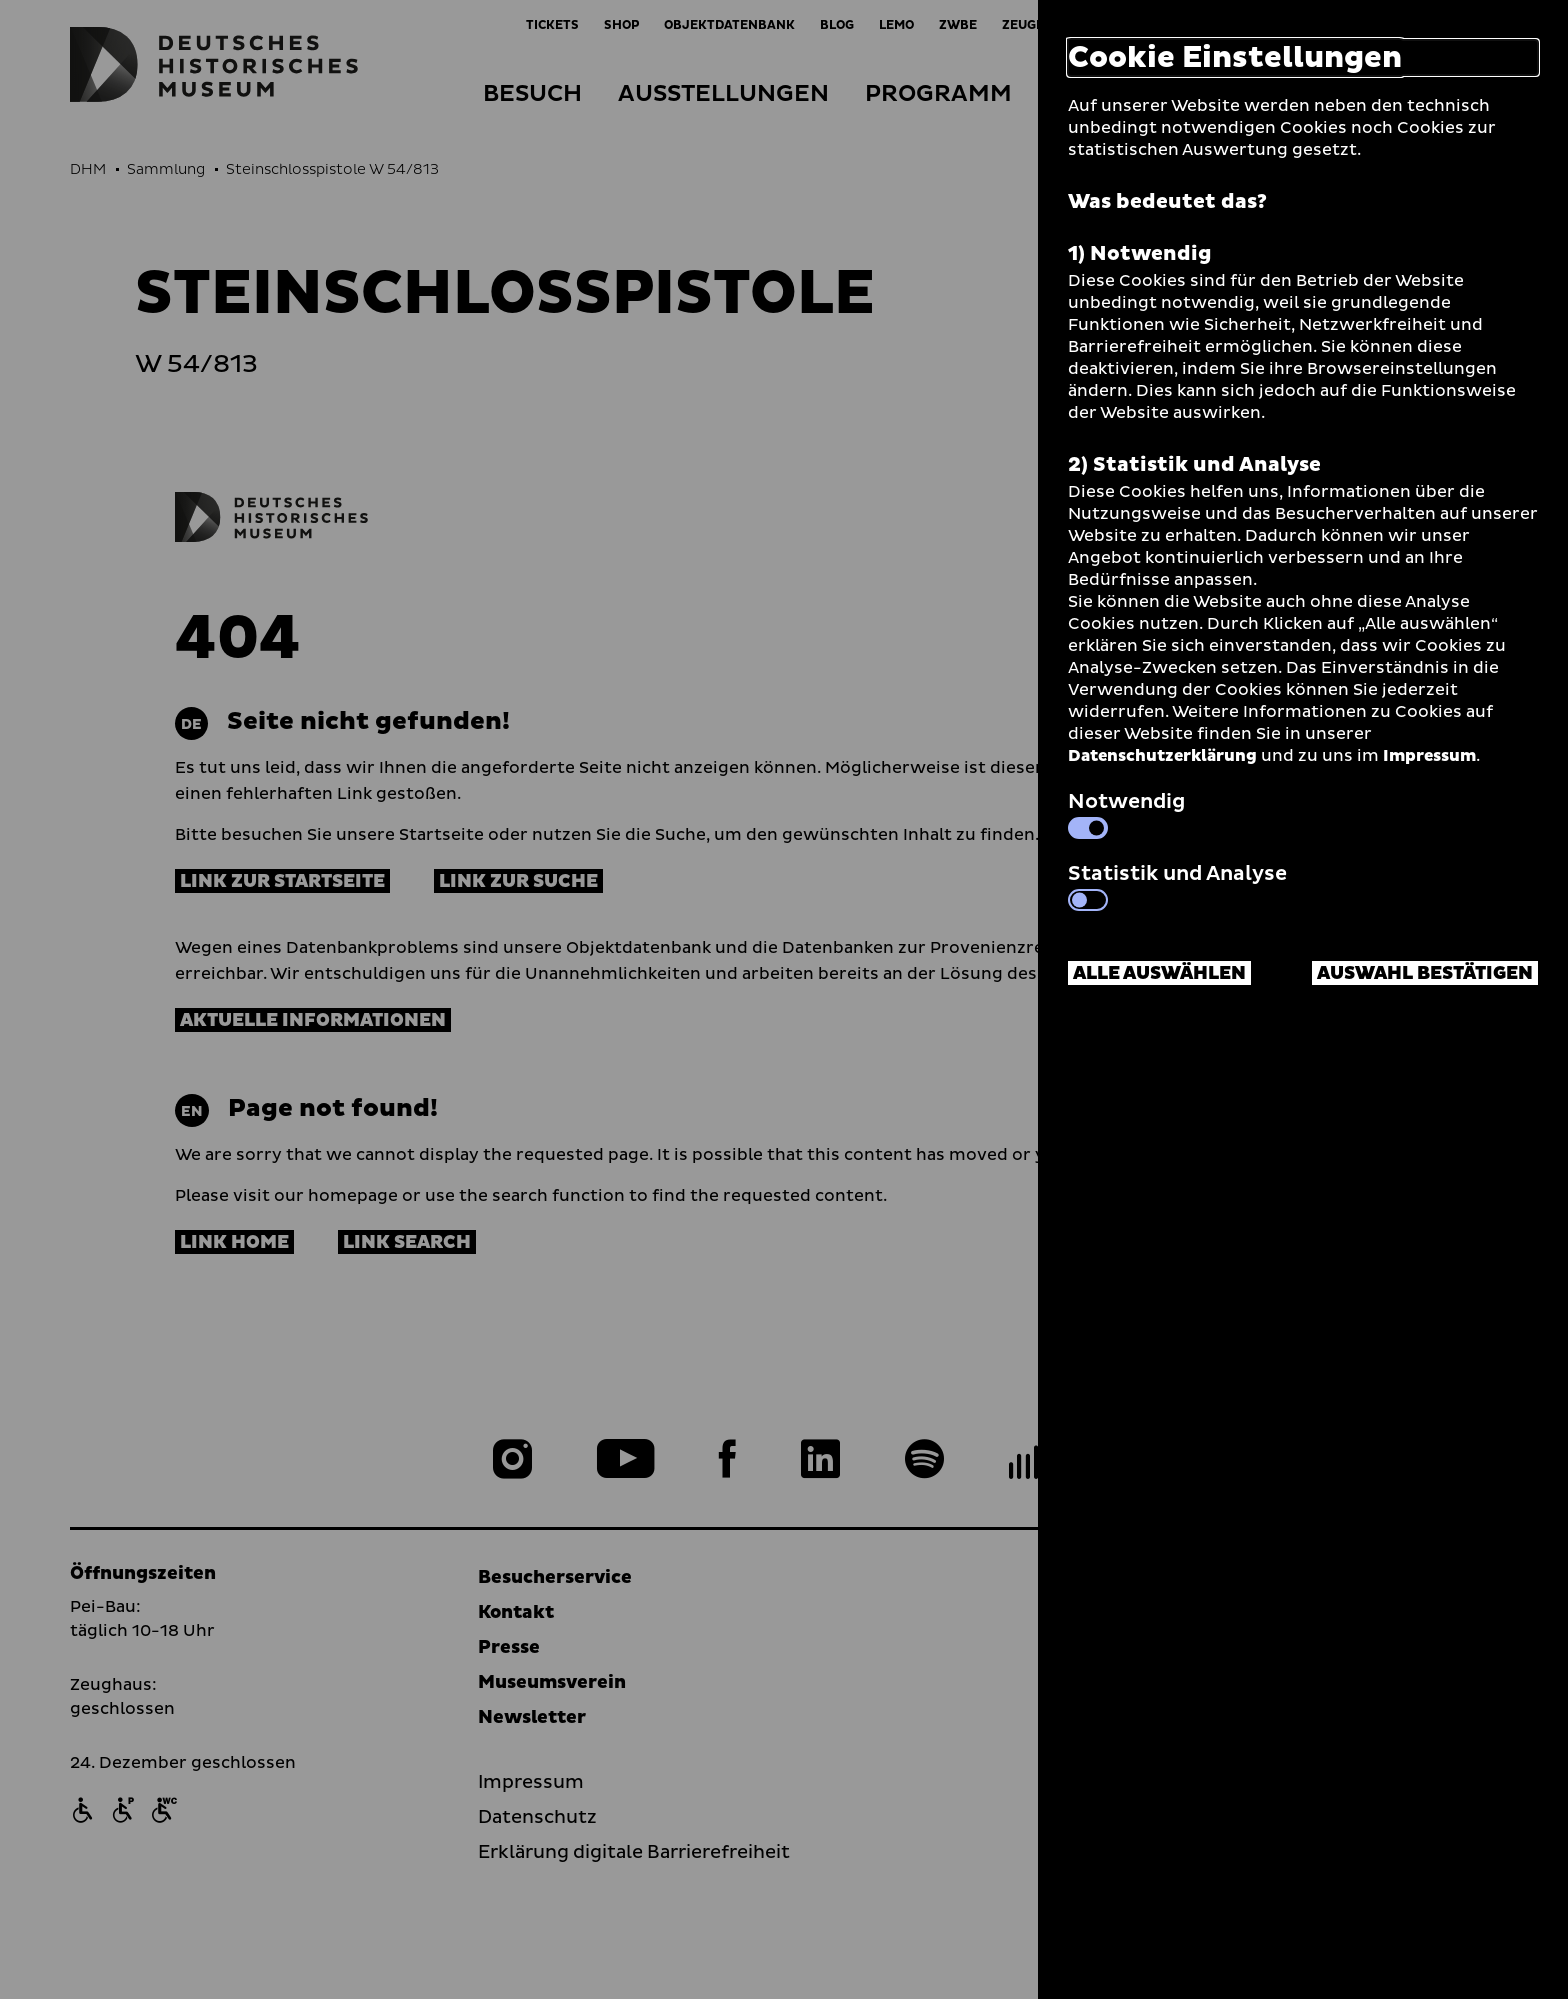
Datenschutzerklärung (1162, 756)
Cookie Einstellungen (1235, 57)
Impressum (1429, 756)
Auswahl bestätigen (1425, 973)
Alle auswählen (1159, 973)
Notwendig (1126, 813)
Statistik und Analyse (1177, 885)
